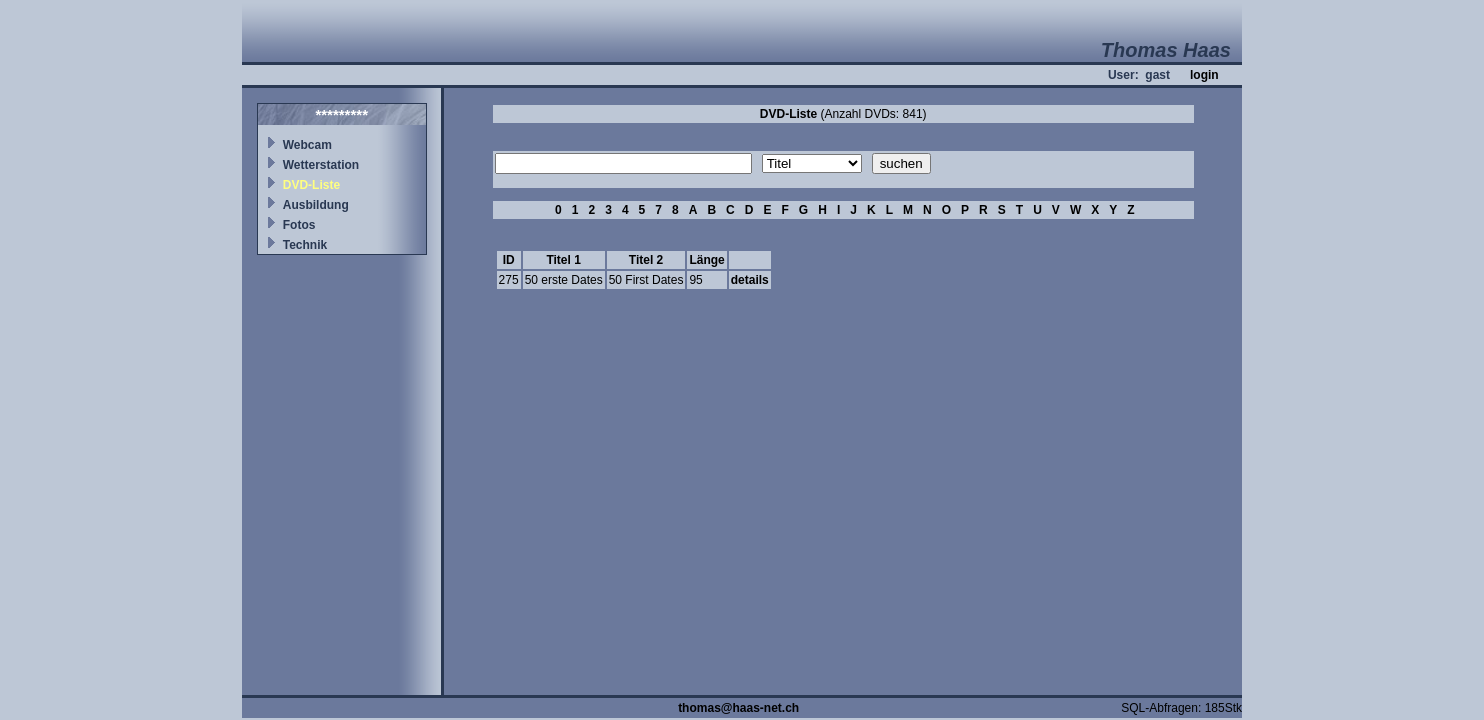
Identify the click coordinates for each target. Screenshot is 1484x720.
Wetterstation (321, 165)
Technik (305, 245)
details (750, 280)
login (1204, 75)
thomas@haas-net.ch (738, 708)
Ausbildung (316, 205)
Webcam (307, 145)
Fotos (299, 225)
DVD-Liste (311, 185)
